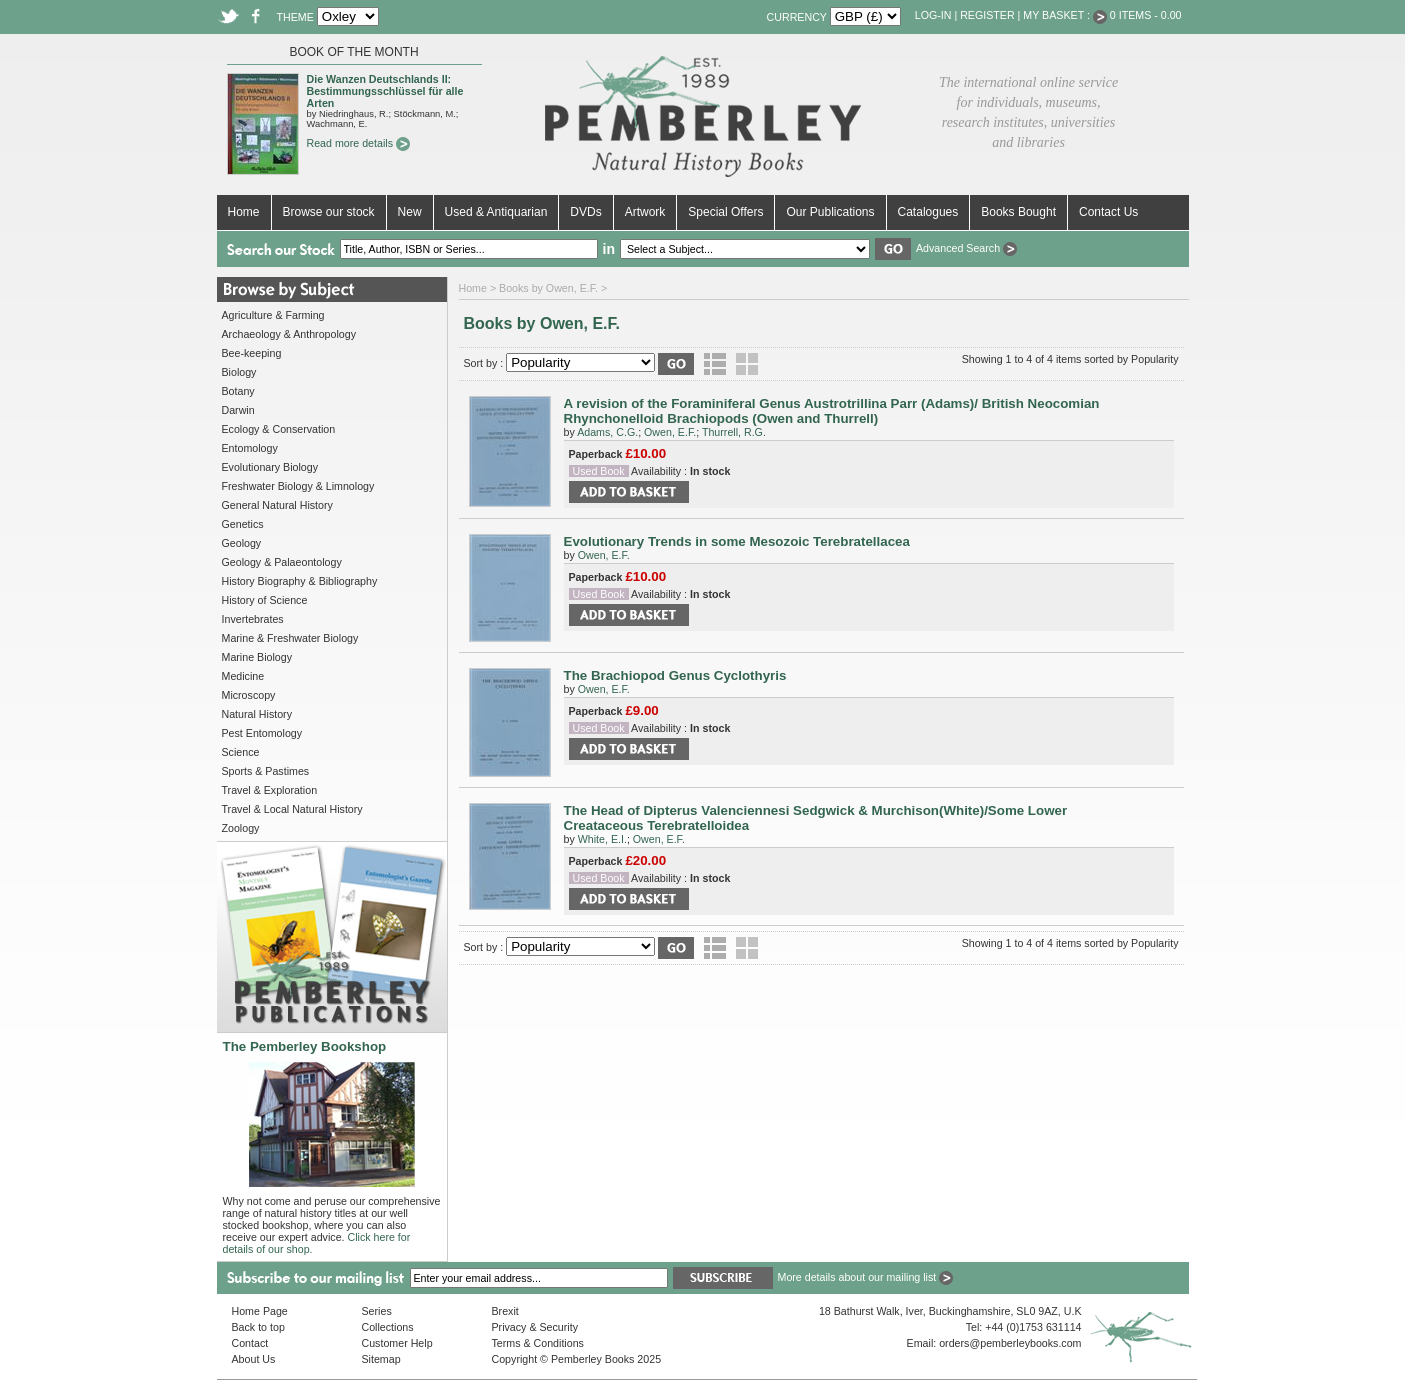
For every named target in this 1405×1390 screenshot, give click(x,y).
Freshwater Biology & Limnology (298, 486)
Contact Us (1108, 212)
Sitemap (381, 1359)
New (410, 212)
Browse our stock (329, 212)
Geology (242, 543)
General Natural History (277, 505)
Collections (388, 1327)
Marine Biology (257, 657)
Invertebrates (253, 619)
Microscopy (249, 695)
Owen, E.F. (670, 432)
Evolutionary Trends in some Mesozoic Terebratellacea (737, 541)
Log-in (933, 15)
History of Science (265, 600)
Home (244, 212)
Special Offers (725, 212)
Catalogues (928, 212)
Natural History (257, 714)
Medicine (243, 676)
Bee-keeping (252, 353)
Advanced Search (966, 248)
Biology (239, 372)
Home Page (260, 1311)
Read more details (358, 143)
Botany (238, 391)
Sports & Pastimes (266, 771)
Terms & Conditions (538, 1343)
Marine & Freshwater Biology (290, 638)
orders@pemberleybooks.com (1010, 1343)
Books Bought (1018, 212)
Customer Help (397, 1343)
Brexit (505, 1311)
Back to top (258, 1327)
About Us (254, 1359)
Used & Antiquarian (496, 212)
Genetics (243, 524)
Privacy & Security (535, 1327)
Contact (250, 1343)
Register (987, 15)
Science (241, 752)
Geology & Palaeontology (282, 562)
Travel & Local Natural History (292, 809)
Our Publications (830, 212)
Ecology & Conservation (279, 429)
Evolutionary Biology (270, 467)
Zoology (241, 828)
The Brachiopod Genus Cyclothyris (675, 675)
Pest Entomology (262, 733)
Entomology (250, 448)
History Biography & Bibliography (300, 581)
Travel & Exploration (270, 790)
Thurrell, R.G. (734, 432)
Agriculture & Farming (273, 315)
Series (377, 1311)
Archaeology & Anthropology (289, 334)
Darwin (238, 410)
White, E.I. (602, 839)
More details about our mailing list (866, 1277)
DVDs (585, 212)
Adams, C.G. (607, 432)
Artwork (645, 212)
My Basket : (1065, 15)
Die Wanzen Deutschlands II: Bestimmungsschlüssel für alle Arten (385, 91)
